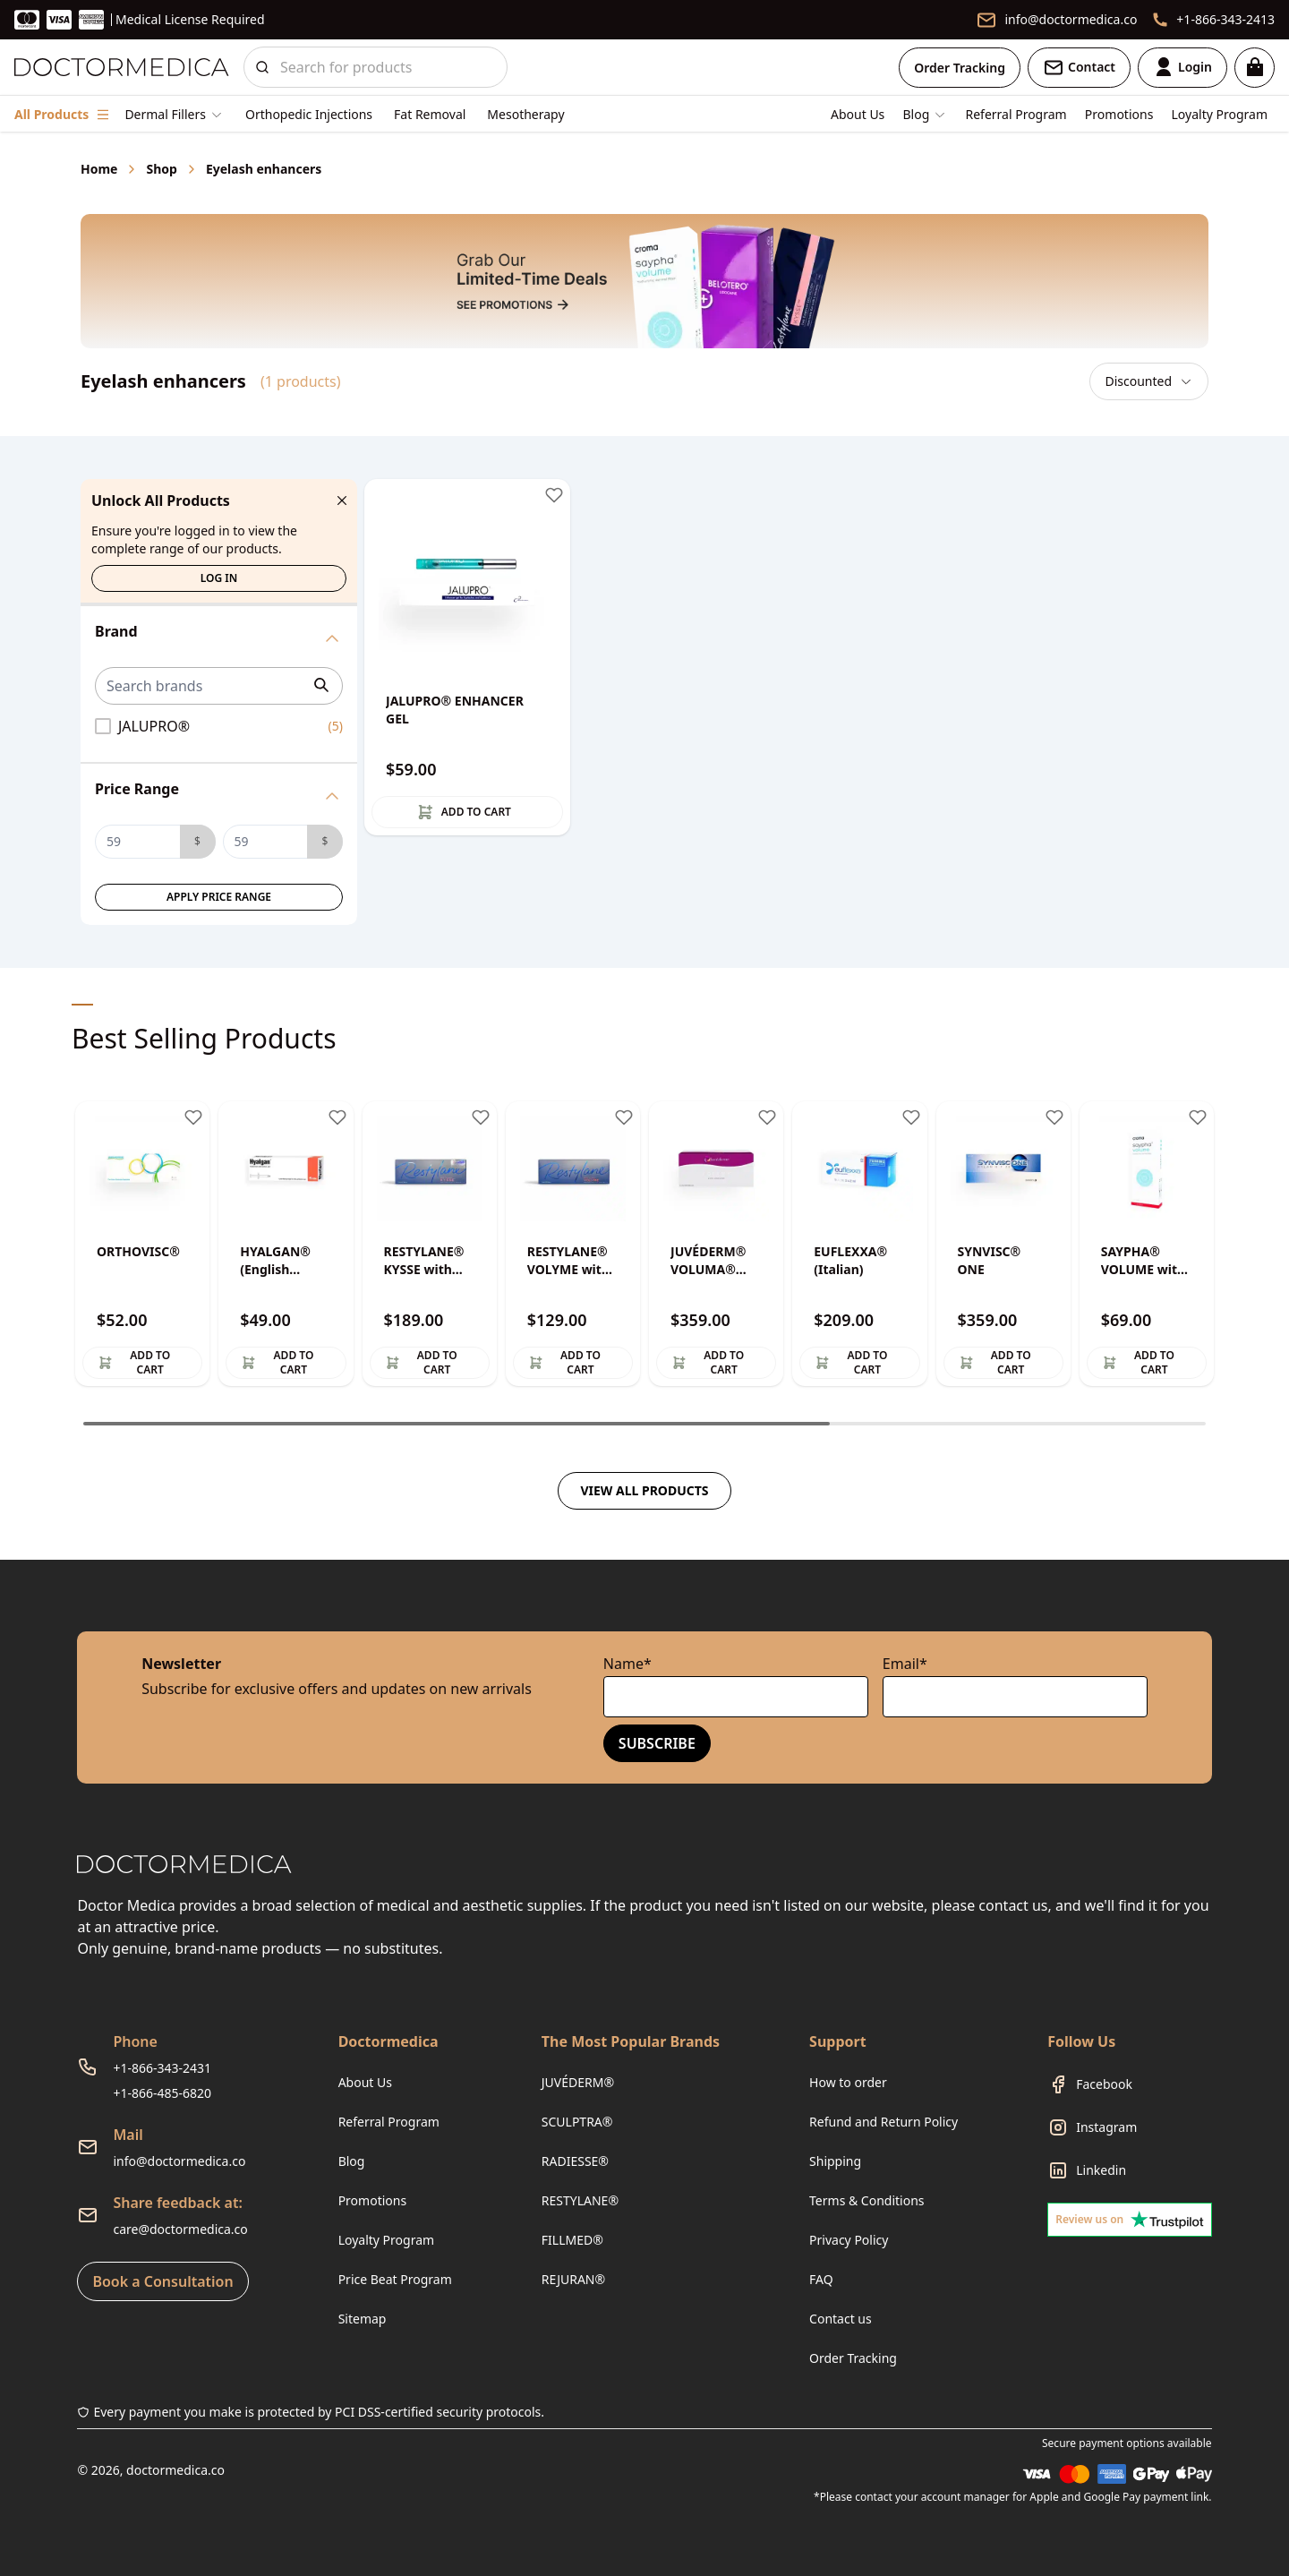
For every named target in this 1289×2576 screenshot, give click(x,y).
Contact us (840, 2318)
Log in (219, 578)
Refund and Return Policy (883, 2121)
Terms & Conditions (867, 2200)
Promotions (1119, 114)
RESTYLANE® (580, 2200)
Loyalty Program (1220, 114)
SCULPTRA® (577, 2121)
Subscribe (657, 1743)
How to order (848, 2082)
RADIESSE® (575, 2160)
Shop (161, 168)
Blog (351, 2160)
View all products (644, 1490)
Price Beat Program (395, 2279)
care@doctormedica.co (180, 2229)
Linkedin (1101, 2169)
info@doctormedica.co (179, 2160)
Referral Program (1015, 114)
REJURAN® (573, 2279)
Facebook (1104, 2083)
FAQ (821, 2279)
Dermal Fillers (165, 114)
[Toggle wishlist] (554, 495)
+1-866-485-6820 (162, 2092)
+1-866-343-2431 (162, 2067)
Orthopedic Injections (308, 114)
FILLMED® (572, 2239)
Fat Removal (429, 114)
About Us (857, 114)
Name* (627, 1663)
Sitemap (362, 2318)
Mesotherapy (525, 114)
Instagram (1106, 2126)
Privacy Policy (848, 2239)
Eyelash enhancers (263, 168)
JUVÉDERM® (578, 2082)
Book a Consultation (162, 2281)
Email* (905, 1663)
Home (99, 168)
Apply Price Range (218, 896)
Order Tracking (959, 67)
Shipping (835, 2160)
